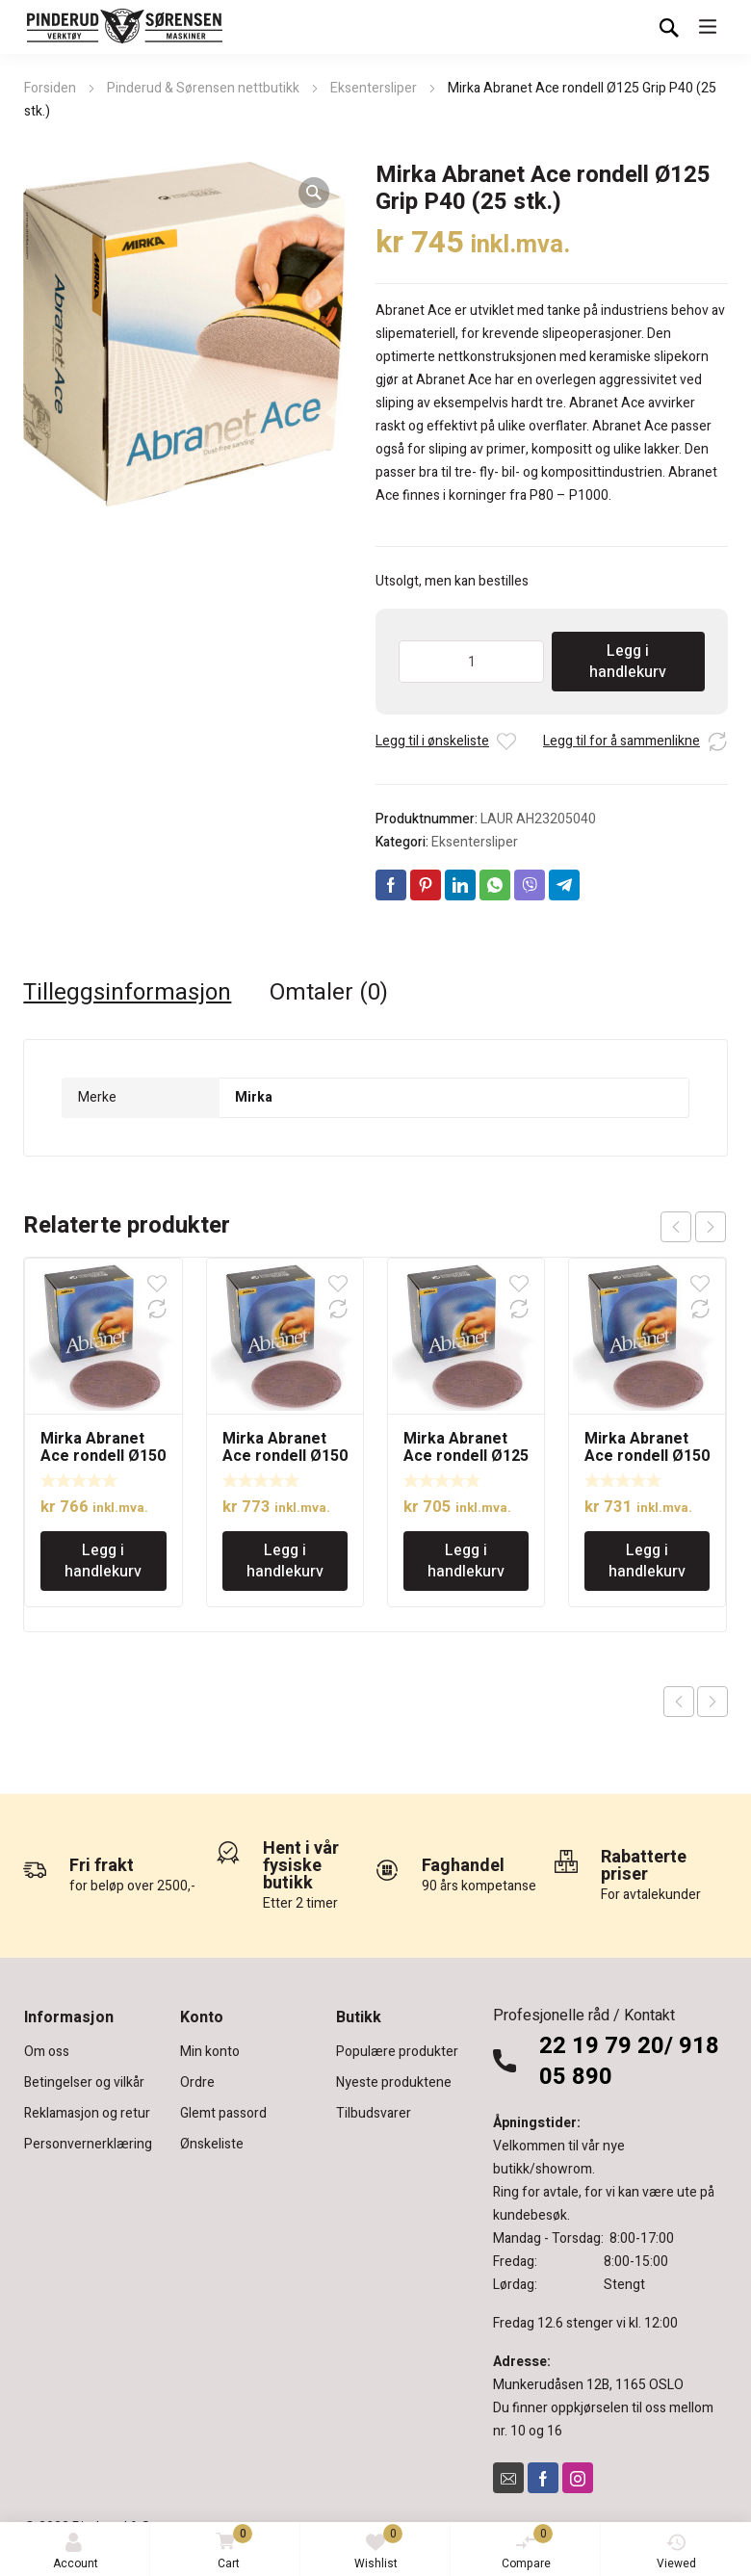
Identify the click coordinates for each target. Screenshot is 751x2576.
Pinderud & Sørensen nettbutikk (203, 88)
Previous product (678, 1701)
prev (675, 1226)
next (710, 1226)
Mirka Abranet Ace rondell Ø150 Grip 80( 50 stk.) (647, 1456)
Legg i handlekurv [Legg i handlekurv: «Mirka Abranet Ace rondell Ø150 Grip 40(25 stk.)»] (103, 1561)
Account (75, 2552)
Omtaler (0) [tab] (329, 992)
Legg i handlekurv (627, 661)
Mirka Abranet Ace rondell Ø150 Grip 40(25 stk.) (103, 1456)
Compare (528, 2548)
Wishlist (378, 2548)
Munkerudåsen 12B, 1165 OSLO (588, 2385)
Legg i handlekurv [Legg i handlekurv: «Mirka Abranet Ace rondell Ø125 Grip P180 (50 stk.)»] (466, 1561)
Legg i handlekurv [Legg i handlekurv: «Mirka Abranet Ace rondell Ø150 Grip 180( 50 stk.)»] (285, 1561)
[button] (313, 192)
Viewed (676, 2552)
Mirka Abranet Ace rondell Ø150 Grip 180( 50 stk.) (285, 1456)
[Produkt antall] (471, 661)
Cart (230, 2548)
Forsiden (50, 88)
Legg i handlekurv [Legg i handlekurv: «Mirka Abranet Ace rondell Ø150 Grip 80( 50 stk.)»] (647, 1561)
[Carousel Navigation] (693, 1226)
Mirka (253, 1097)
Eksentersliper (373, 88)
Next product (712, 1701)
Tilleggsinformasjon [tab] (127, 992)
